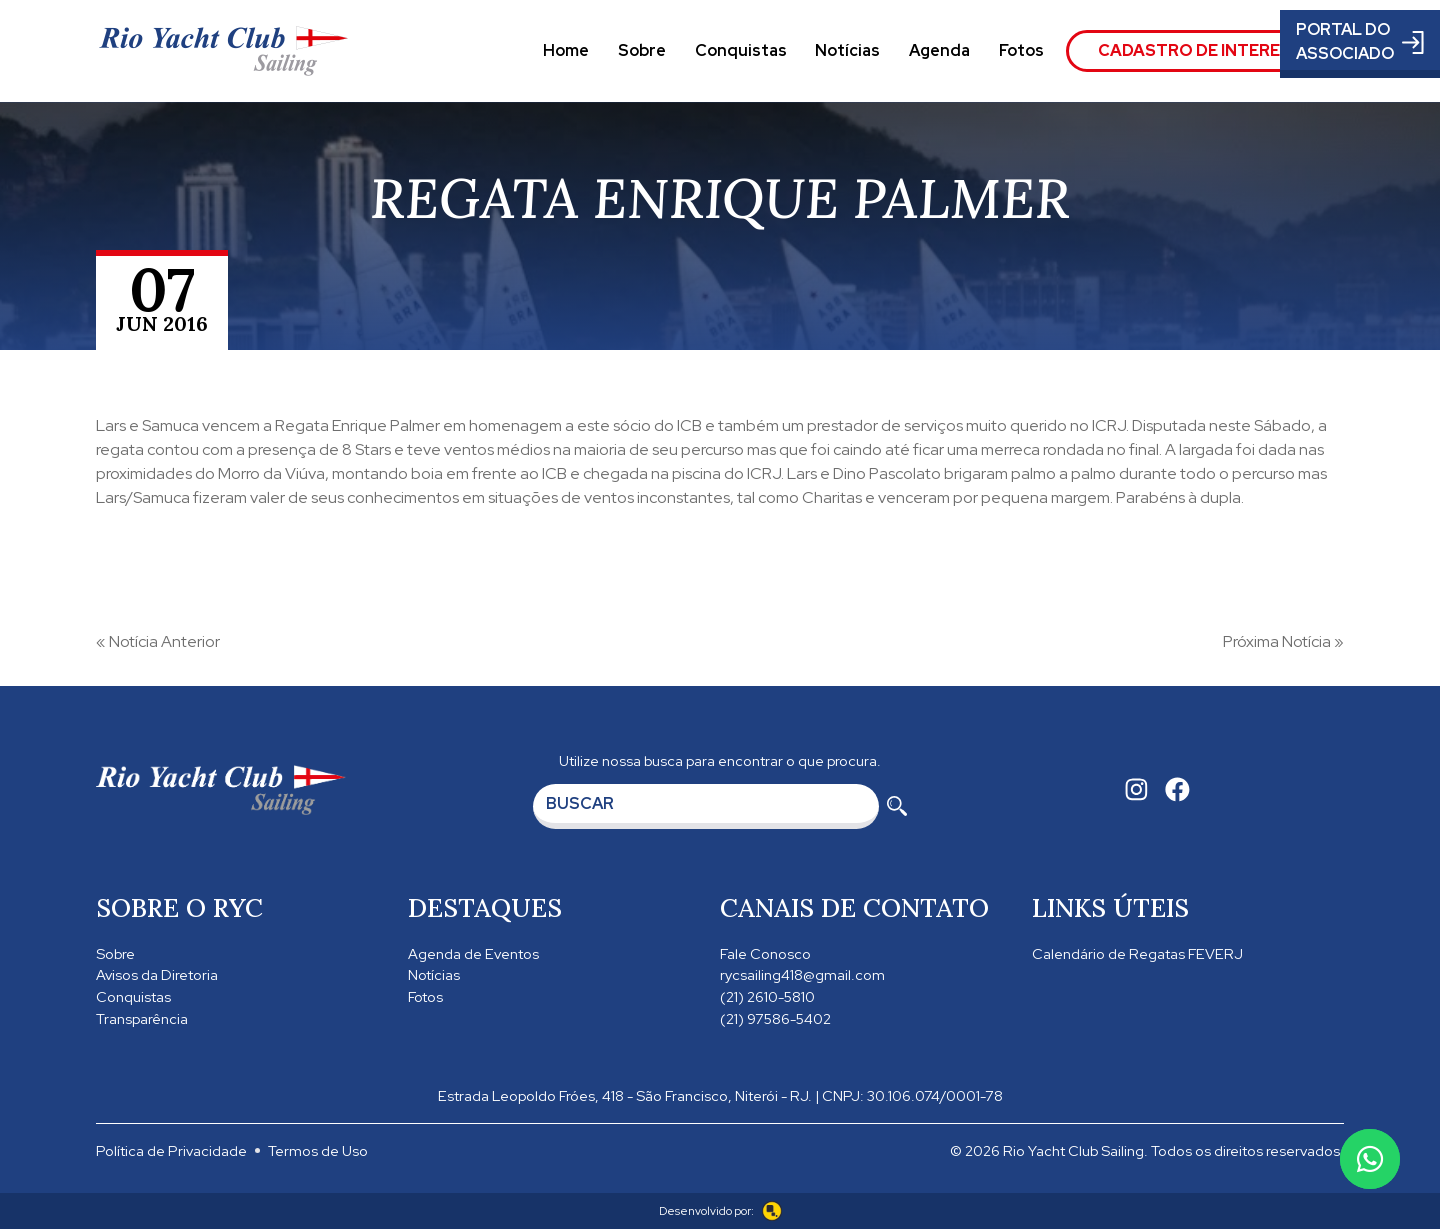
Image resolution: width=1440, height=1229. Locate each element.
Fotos (1021, 50)
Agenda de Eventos (473, 953)
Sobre (642, 50)
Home (566, 50)
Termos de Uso (318, 1150)
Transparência (142, 1018)
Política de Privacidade (171, 1150)
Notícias (847, 50)
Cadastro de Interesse (1205, 50)
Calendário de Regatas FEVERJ (1137, 953)
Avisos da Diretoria (157, 974)
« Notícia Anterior (158, 641)
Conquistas (741, 50)
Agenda (939, 50)
